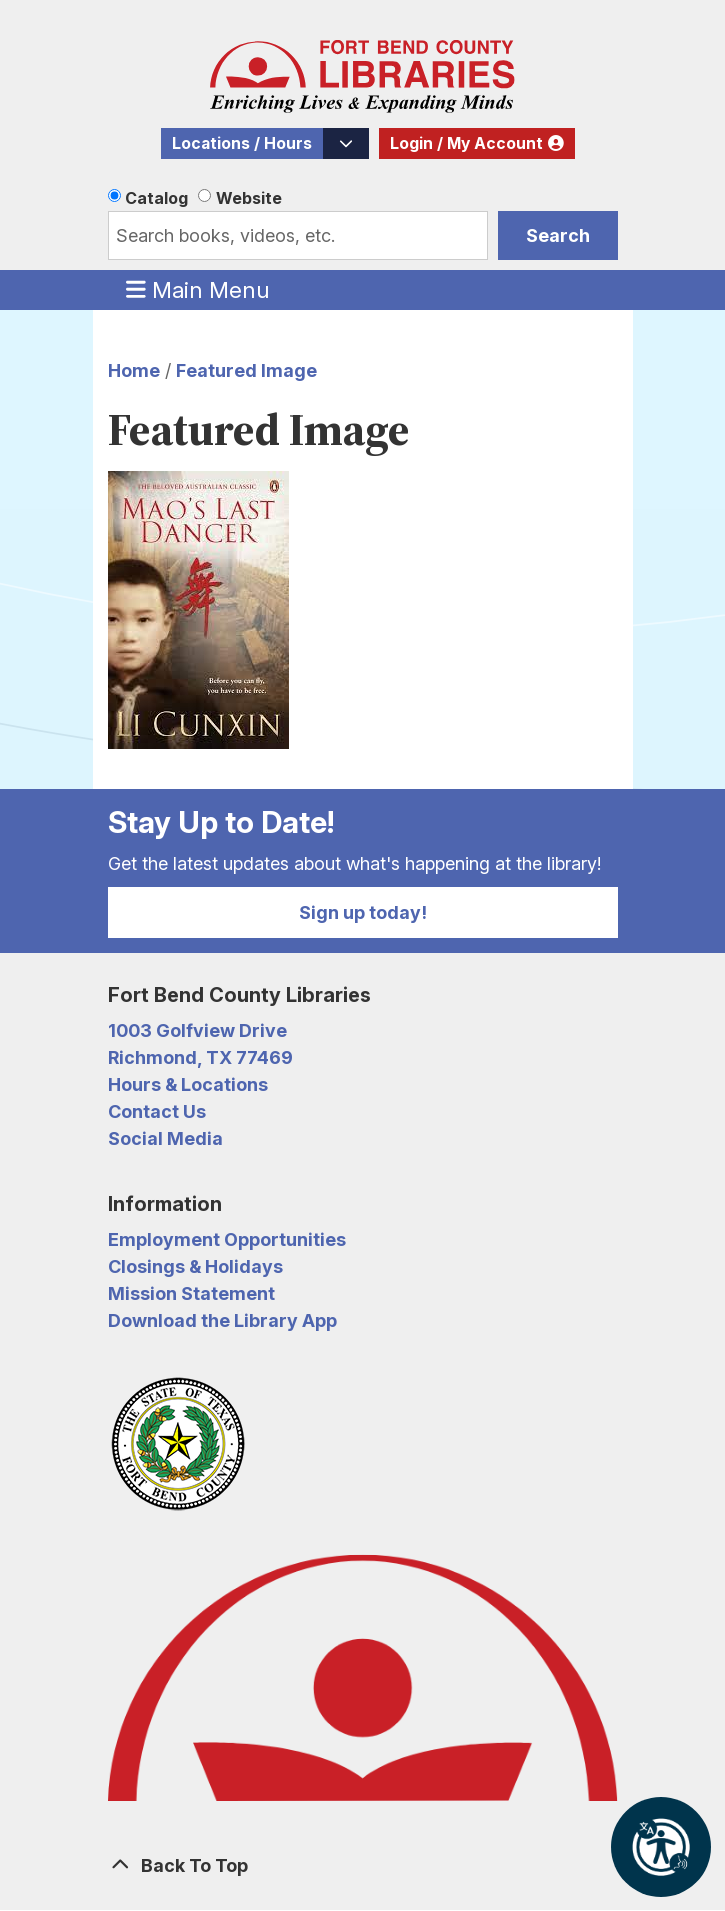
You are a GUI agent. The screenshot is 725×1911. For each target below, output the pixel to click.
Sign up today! (363, 912)
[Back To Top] (363, 1865)
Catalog (156, 198)
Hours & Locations (188, 1084)
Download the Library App (222, 1320)
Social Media (165, 1138)
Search (558, 235)
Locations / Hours (242, 143)
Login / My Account (466, 143)
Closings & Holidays (195, 1266)
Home (134, 370)
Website (249, 198)
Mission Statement (191, 1293)
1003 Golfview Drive (197, 1030)
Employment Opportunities (227, 1239)
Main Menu (198, 289)
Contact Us (157, 1111)
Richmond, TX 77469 (200, 1057)
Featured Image (246, 370)
